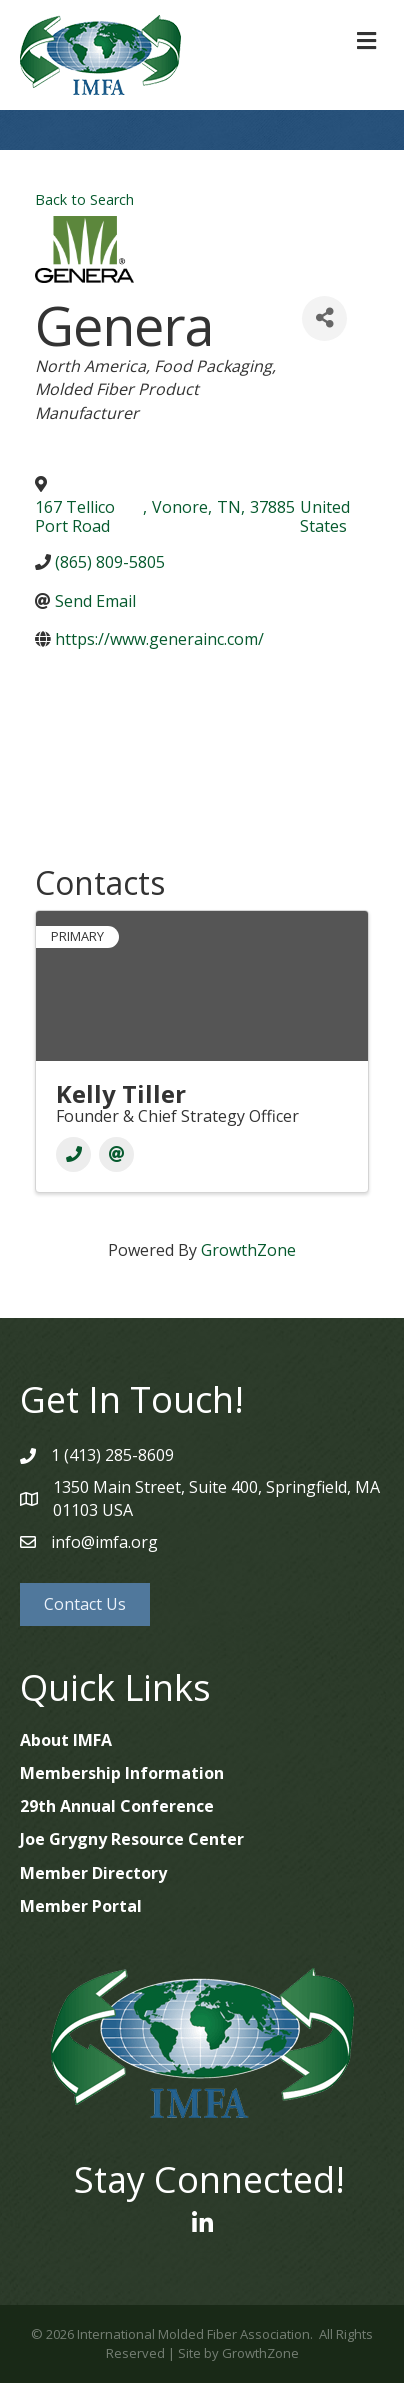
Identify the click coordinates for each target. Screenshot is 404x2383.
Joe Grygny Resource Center (132, 1839)
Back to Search (84, 199)
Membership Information (122, 1773)
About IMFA (66, 1740)
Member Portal (81, 1906)
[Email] (116, 1154)
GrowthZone (248, 1250)
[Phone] (73, 1154)
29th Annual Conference (117, 1806)
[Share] (324, 318)
